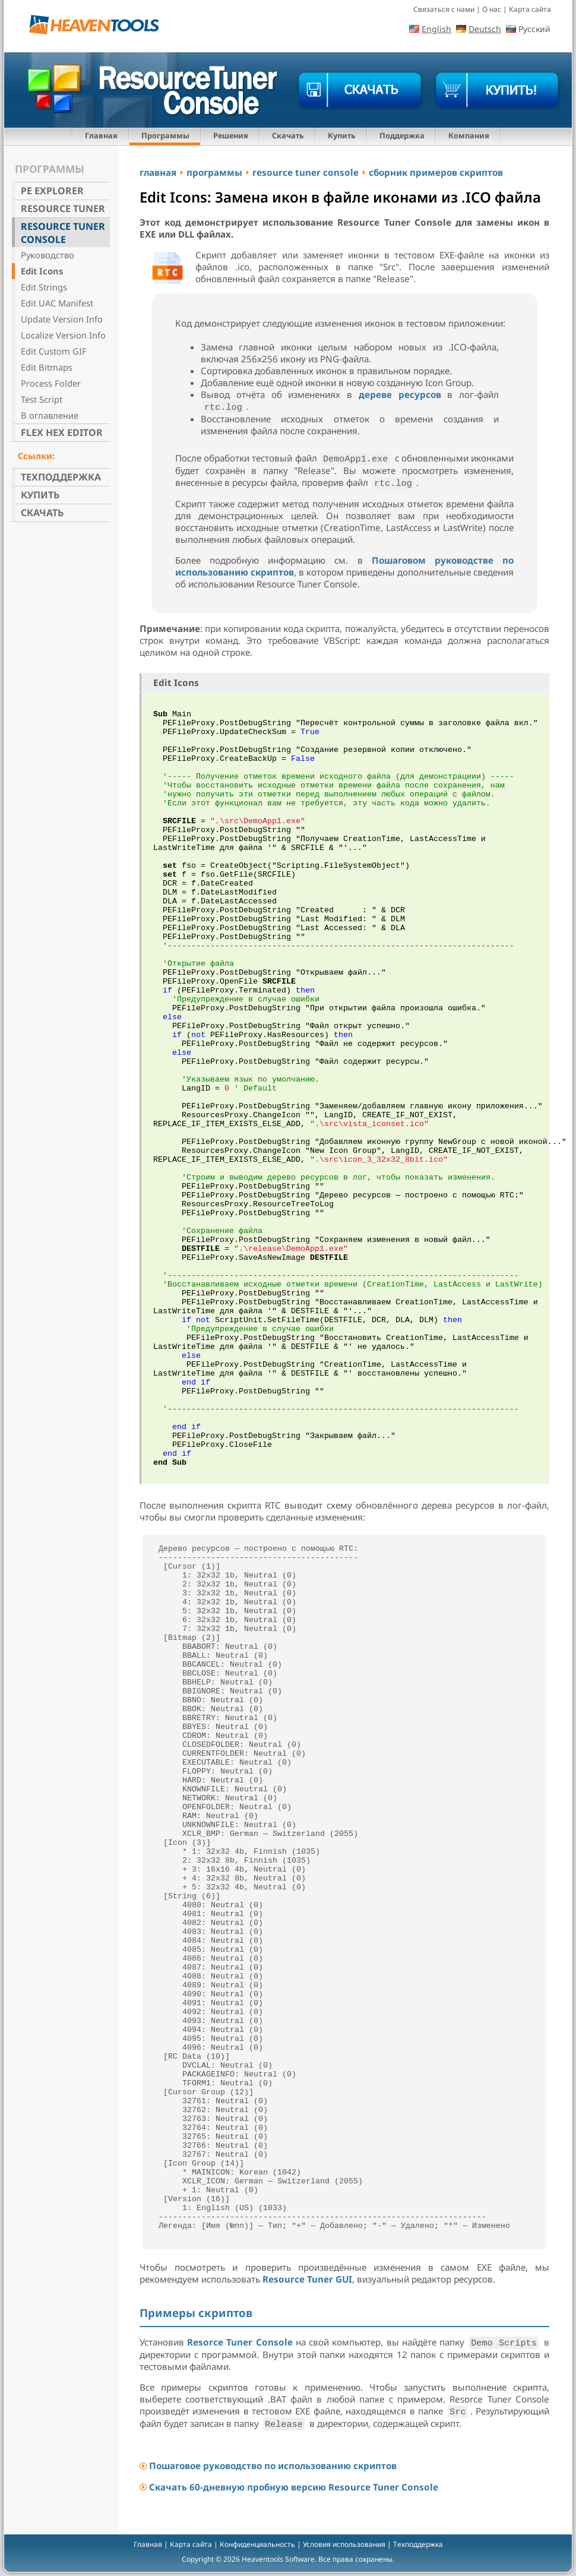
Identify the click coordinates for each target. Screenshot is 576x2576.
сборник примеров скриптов (436, 172)
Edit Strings (44, 287)
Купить (342, 135)
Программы (165, 135)
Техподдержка (61, 476)
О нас (491, 9)
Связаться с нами (443, 9)
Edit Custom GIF (54, 351)
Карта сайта (530, 9)
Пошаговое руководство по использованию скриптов (273, 2465)
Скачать (288, 135)
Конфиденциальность (257, 2544)
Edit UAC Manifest (57, 303)
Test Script (41, 399)
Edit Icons (42, 271)
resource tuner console (305, 172)
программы (214, 172)
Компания (468, 135)
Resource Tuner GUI (307, 2279)
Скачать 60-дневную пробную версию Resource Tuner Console (293, 2487)
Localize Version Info (63, 335)
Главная (101, 135)
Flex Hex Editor (62, 432)
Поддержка (402, 135)
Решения (230, 135)
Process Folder (51, 383)
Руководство (47, 255)
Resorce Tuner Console (239, 2342)
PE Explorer (52, 190)
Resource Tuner (63, 208)
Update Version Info (62, 319)
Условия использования (344, 2544)
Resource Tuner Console (63, 233)
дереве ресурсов (400, 394)
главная (158, 172)
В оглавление (49, 415)
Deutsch (485, 28)
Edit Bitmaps (46, 367)
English (436, 28)
